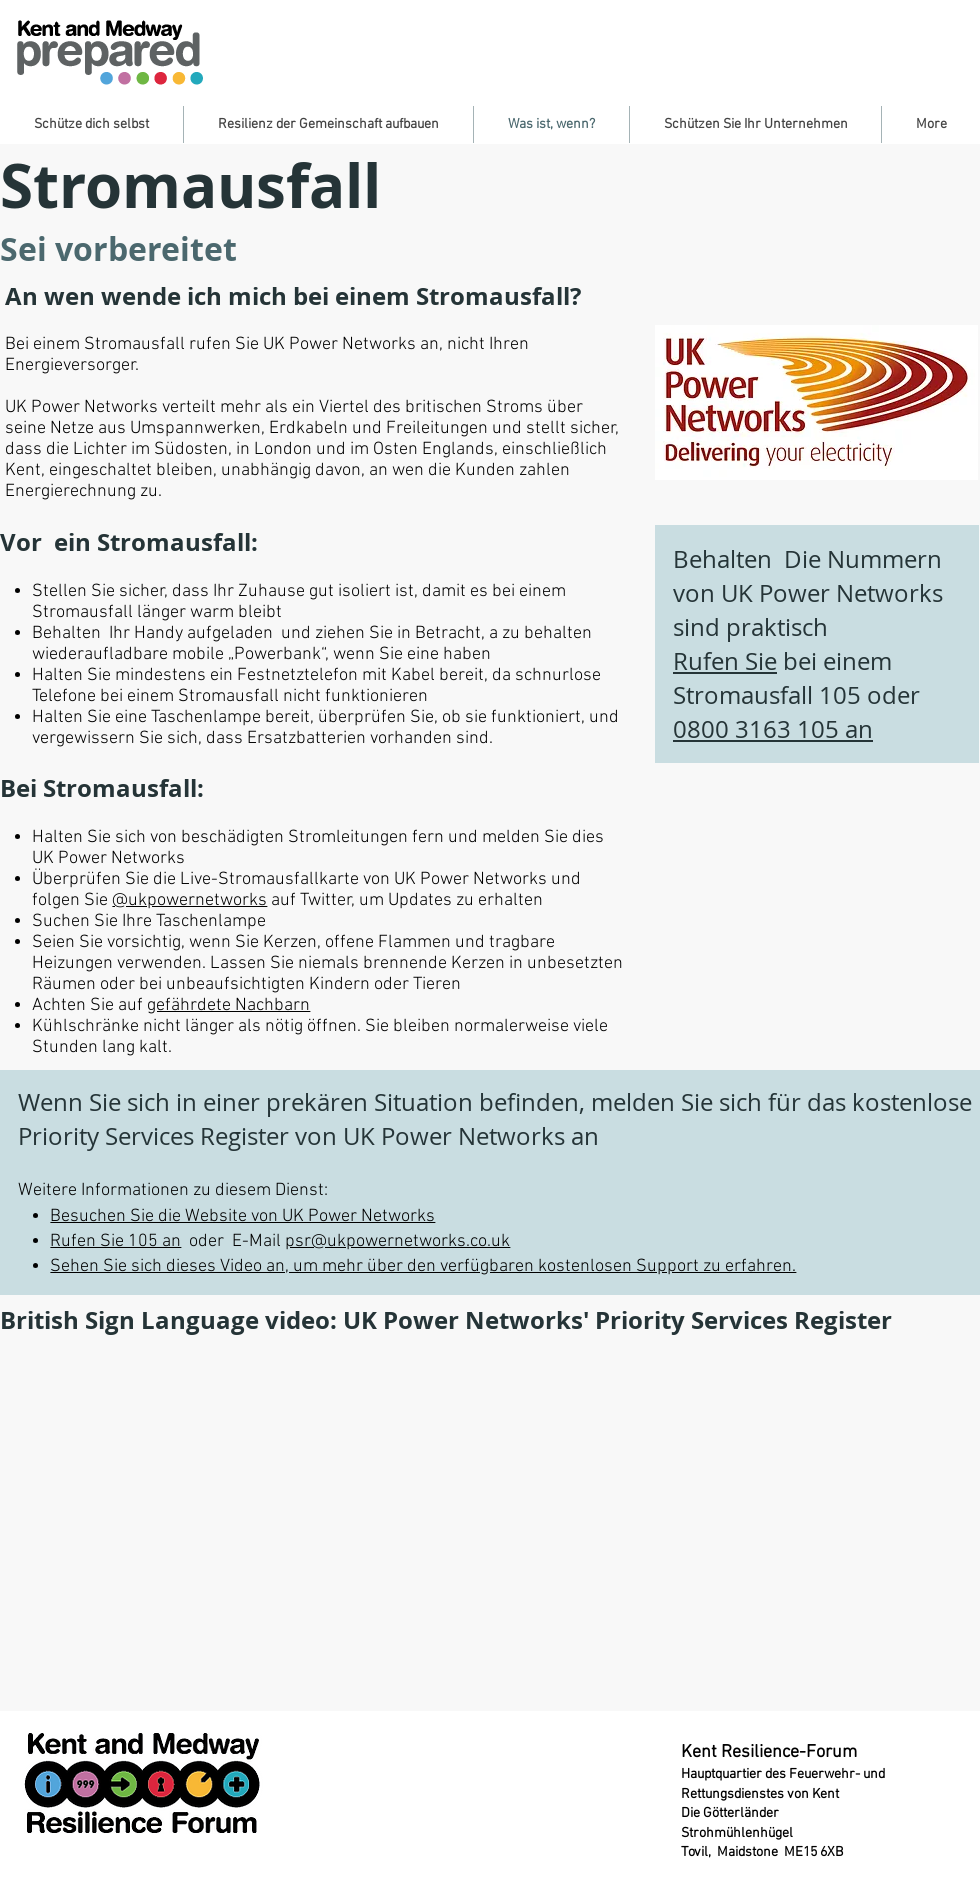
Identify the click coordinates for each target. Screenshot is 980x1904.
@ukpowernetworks (189, 900)
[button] (91, 124)
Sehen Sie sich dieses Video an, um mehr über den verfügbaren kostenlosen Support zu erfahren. (423, 1266)
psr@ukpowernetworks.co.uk (397, 1241)
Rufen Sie (725, 661)
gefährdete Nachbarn (228, 1005)
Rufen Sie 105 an (115, 1241)
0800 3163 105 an (773, 729)
